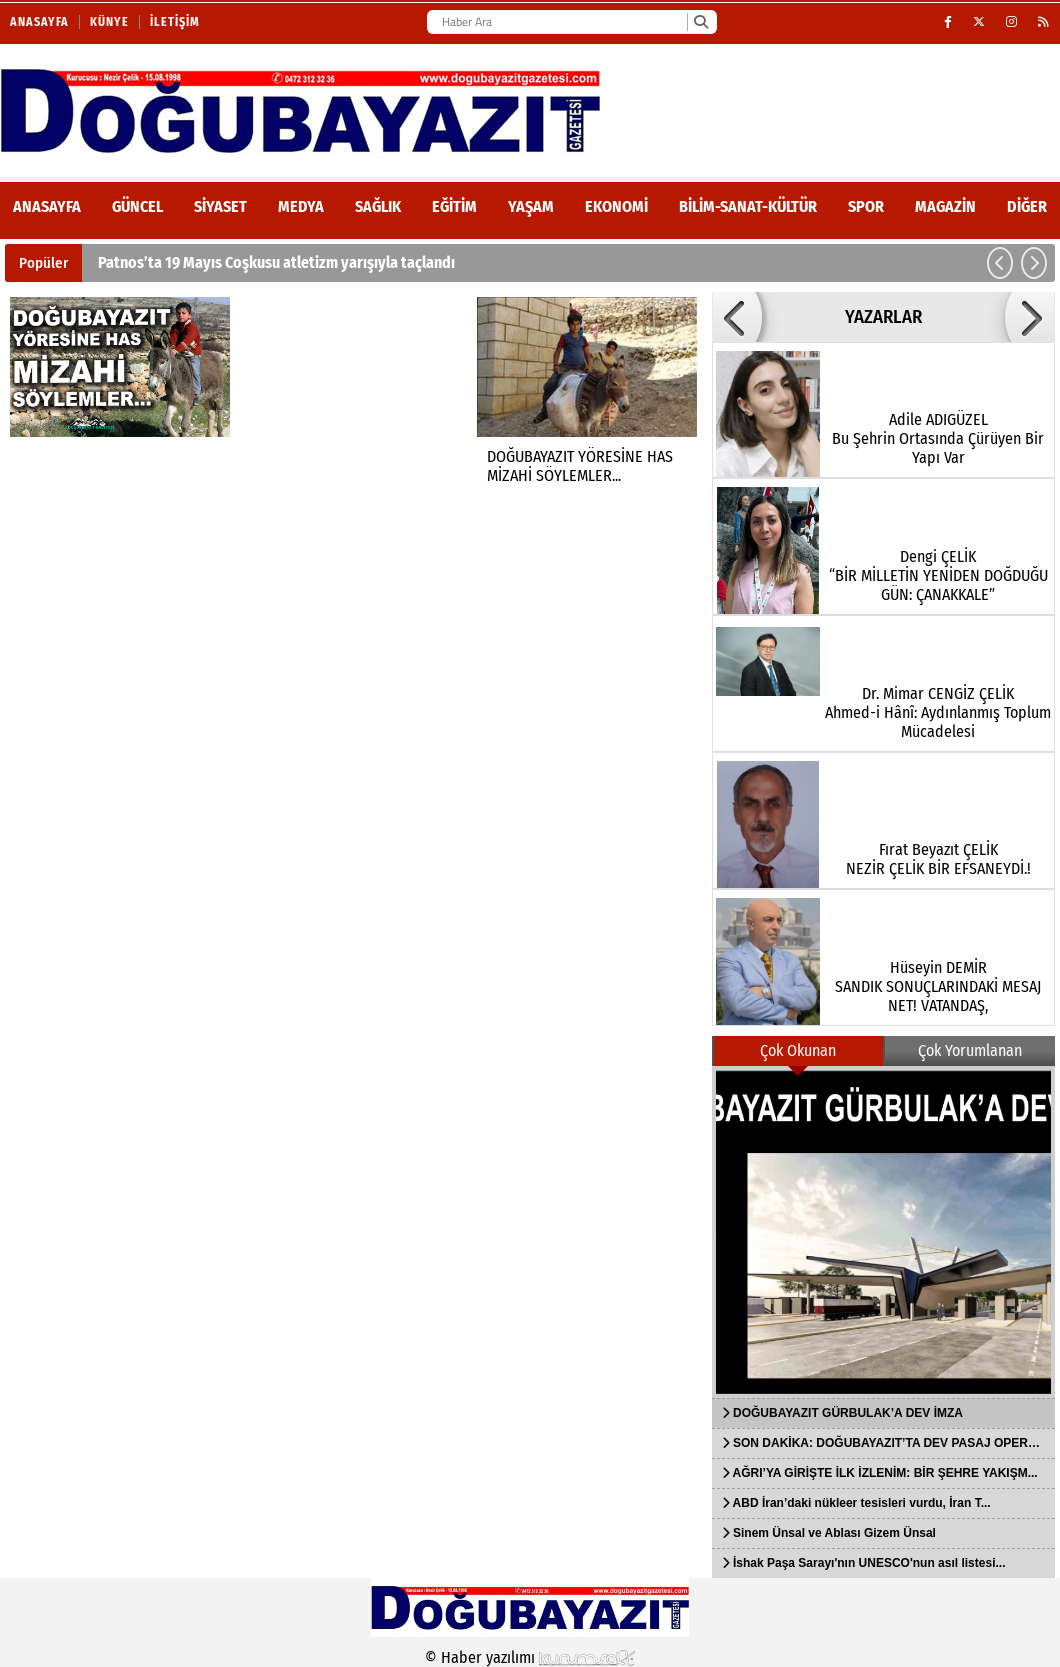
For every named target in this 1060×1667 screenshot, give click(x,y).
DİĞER (1027, 206)
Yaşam (531, 206)
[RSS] (1044, 22)
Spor (866, 206)
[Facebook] (948, 22)
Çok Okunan (798, 1050)
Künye (109, 22)
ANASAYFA (47, 206)
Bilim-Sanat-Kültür (748, 206)
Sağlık (378, 206)
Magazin (945, 206)
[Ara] (700, 22)
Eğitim (454, 206)
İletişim (175, 22)
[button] (1000, 263)
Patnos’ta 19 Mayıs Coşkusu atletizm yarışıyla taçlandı (276, 262)
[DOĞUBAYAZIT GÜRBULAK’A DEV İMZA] (883, 1232)
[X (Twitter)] (979, 22)
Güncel (137, 206)
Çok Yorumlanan (970, 1050)
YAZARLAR (883, 317)
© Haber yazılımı (530, 1657)
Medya (301, 206)
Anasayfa (39, 22)
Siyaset (220, 206)
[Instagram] (1012, 22)
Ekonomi (616, 206)
